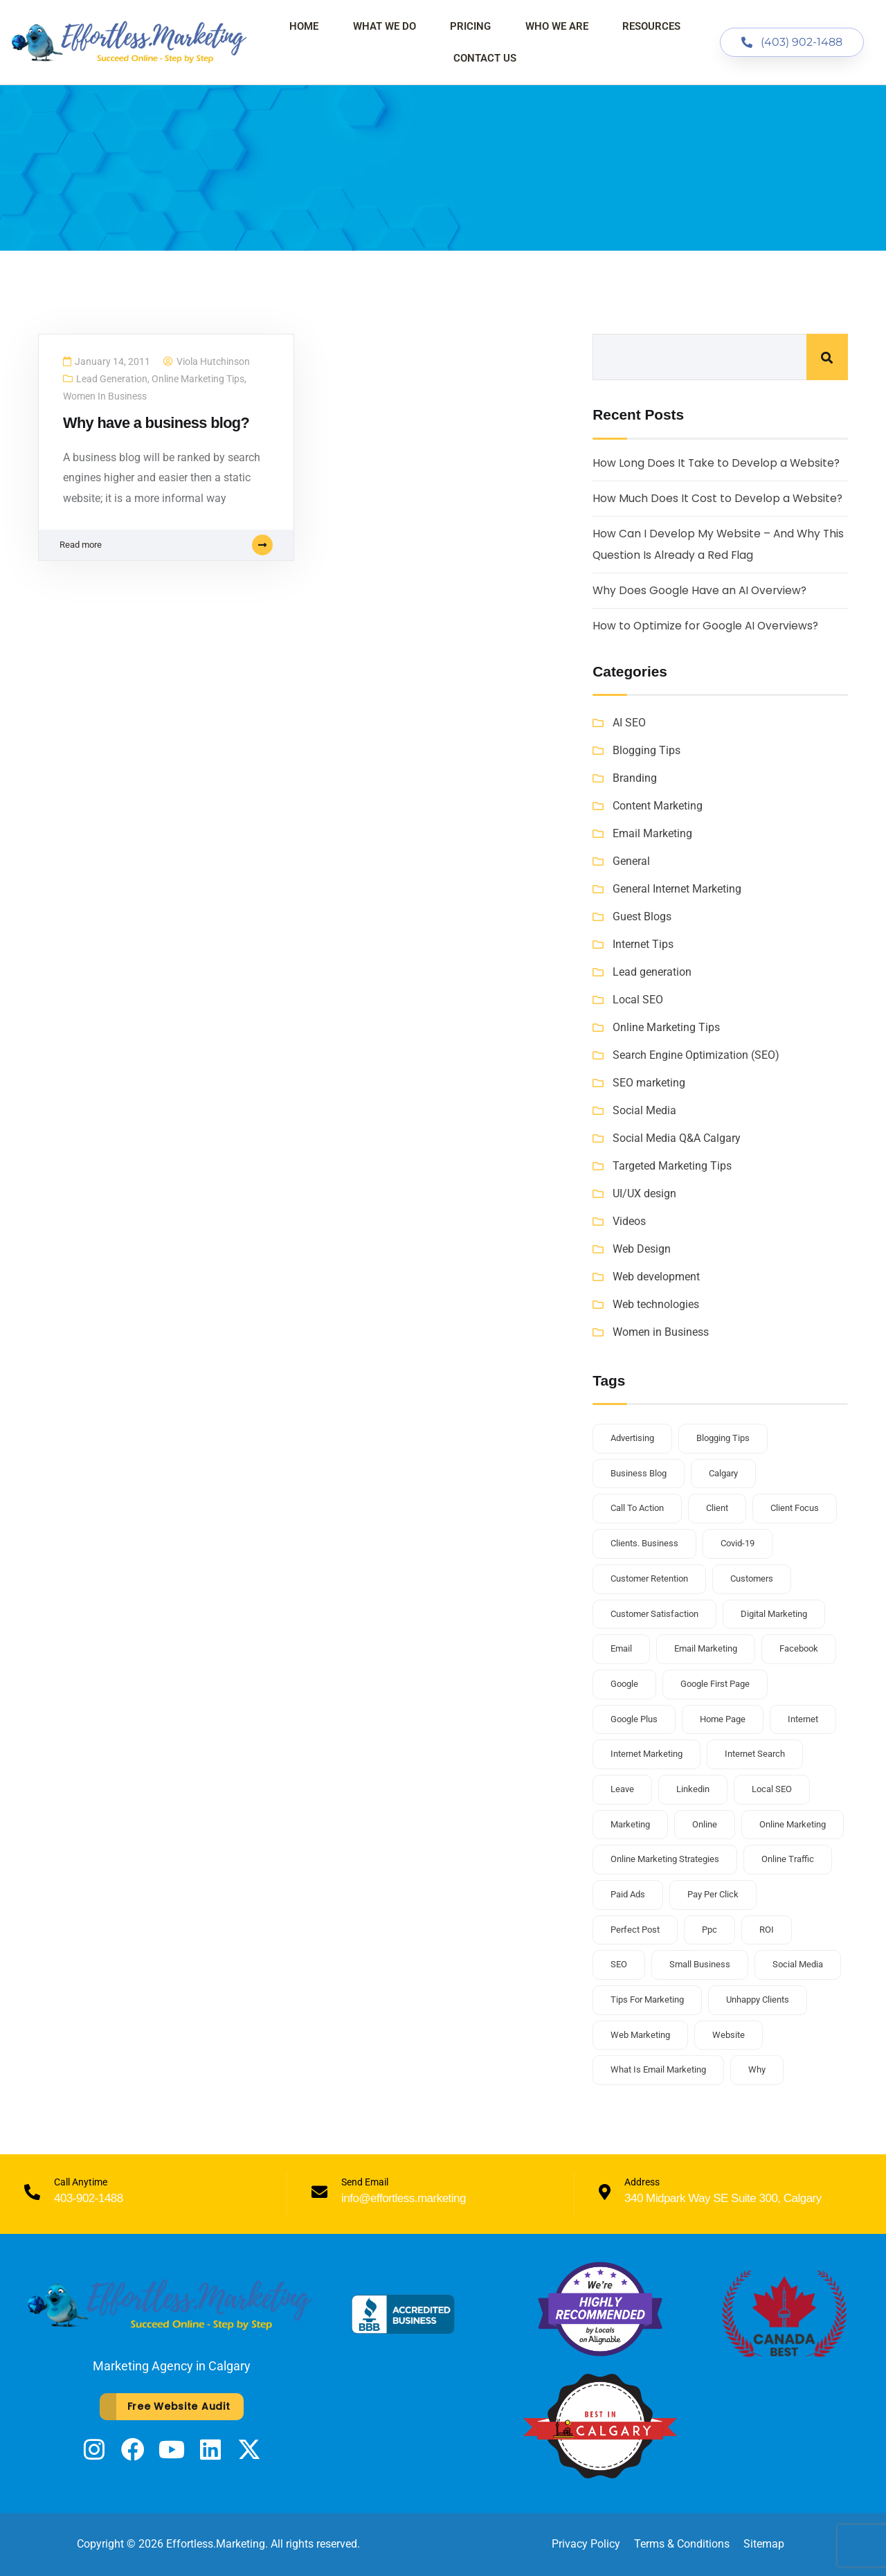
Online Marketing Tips (198, 379)
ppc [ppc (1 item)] (709, 1929)
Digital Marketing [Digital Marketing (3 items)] (774, 1614)
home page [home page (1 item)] (722, 1719)
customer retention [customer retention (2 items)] (649, 1578)
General (631, 861)
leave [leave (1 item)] (622, 1789)
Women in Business (105, 396)
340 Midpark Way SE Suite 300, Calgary (723, 2198)
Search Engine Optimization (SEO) (696, 1055)
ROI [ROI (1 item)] (766, 1929)
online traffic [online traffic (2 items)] (787, 1859)
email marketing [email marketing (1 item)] (705, 1648)
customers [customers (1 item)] (751, 1578)
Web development (656, 1276)
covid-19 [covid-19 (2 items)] (737, 1543)
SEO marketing (649, 1082)
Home (303, 26)
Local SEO (638, 999)
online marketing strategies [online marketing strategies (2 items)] (665, 1859)
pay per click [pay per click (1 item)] (713, 1894)
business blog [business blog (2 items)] (639, 1473)
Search (827, 357)
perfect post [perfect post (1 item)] (635, 1929)
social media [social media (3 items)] (797, 1964)
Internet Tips (643, 944)
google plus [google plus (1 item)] (634, 1719)
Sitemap (763, 2543)
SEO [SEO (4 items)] (619, 1964)
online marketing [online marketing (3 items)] (792, 1824)
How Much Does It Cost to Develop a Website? (718, 498)
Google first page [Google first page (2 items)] (715, 1684)
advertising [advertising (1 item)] (632, 1438)
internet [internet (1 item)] (803, 1719)
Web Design (642, 1248)
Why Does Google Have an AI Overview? (701, 590)
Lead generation (111, 379)
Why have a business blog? (159, 423)
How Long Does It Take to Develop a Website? (717, 463)
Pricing (470, 26)
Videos (629, 1221)
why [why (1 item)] (757, 2069)
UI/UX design (644, 1193)
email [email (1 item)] (621, 1648)
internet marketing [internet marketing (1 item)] (646, 1753)
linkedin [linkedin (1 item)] (692, 1789)
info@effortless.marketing (403, 2198)
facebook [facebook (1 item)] (798, 1648)
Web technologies (656, 1304)
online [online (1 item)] (704, 1824)
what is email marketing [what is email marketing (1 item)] (658, 2069)
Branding (635, 778)
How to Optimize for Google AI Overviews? (707, 626)
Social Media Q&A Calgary (677, 1138)
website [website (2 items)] (728, 2035)
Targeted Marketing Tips (672, 1165)
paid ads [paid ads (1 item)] (628, 1894)
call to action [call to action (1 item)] (637, 1508)
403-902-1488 (88, 2198)
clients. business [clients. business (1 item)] (644, 1543)
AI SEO (629, 722)
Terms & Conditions (682, 2543)
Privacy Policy (586, 2543)
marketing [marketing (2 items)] (630, 1824)
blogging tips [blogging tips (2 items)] (723, 1438)
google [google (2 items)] (624, 1684)
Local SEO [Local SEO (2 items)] (772, 1789)
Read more (166, 547)
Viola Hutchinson (213, 362)
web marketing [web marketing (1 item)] (640, 2035)
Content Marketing (658, 805)
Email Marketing (652, 833)
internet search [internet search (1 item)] (755, 1753)
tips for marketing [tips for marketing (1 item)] (647, 1999)
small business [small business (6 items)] (699, 1964)
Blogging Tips (646, 750)
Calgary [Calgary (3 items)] (723, 1473)
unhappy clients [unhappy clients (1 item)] (757, 1999)
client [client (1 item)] (717, 1508)
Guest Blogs (642, 916)
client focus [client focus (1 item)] (794, 1508)
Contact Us (484, 58)
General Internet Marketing (677, 888)
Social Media (644, 1110)
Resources (651, 26)
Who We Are (556, 26)
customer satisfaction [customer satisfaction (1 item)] (654, 1614)
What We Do (384, 26)
